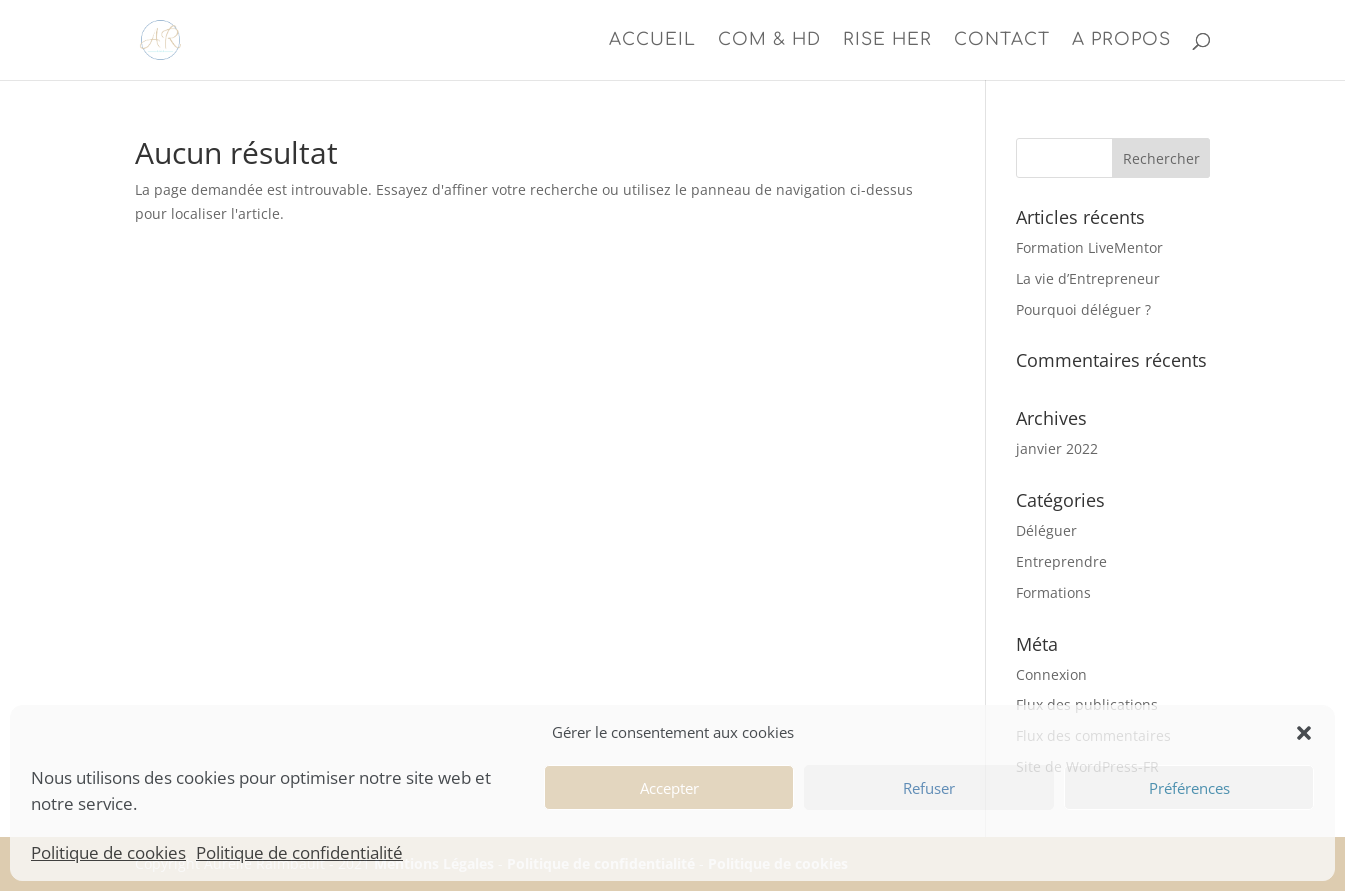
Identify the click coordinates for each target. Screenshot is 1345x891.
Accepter (669, 788)
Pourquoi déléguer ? (1083, 309)
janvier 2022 (1057, 448)
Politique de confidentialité (299, 852)
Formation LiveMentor (1089, 247)
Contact (1002, 41)
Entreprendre (1061, 561)
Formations (1053, 592)
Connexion (1051, 674)
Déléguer (1046, 530)
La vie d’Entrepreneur (1088, 278)
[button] (1304, 733)
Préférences (1189, 788)
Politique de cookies (108, 852)
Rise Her (887, 41)
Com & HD (769, 41)
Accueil (652, 41)
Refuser (929, 788)
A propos (1121, 41)
